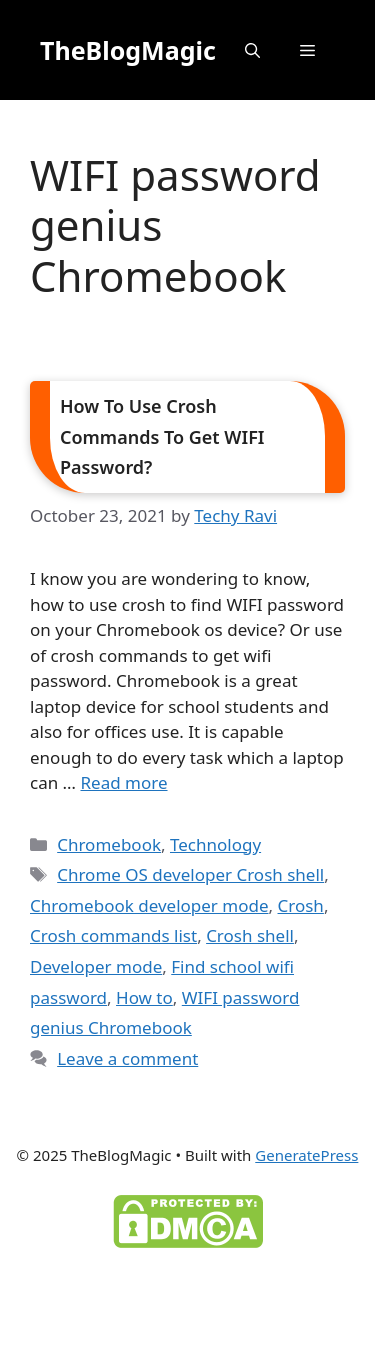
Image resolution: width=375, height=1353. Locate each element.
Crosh (301, 905)
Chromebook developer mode (149, 905)
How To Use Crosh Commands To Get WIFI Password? (162, 436)
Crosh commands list (113, 935)
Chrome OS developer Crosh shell (190, 874)
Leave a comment (127, 1058)
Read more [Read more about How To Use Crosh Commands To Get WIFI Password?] (124, 782)
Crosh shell (250, 935)
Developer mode (96, 966)
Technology (215, 844)
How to (144, 997)
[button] (252, 50)
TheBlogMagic (128, 50)
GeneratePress (306, 1155)
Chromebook (109, 844)
